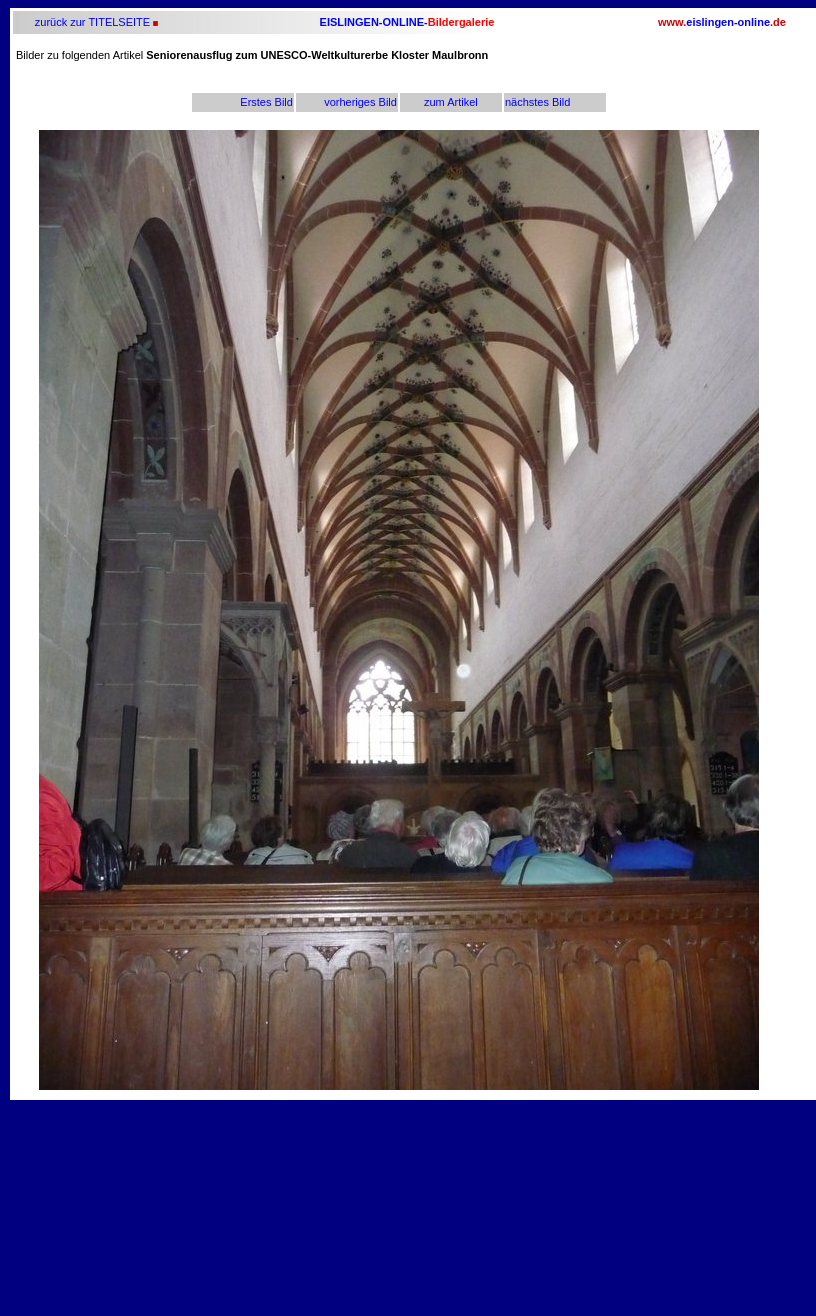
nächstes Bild (537, 102)
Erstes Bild (266, 102)
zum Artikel (451, 102)
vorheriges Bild (360, 102)
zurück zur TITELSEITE (91, 22)
